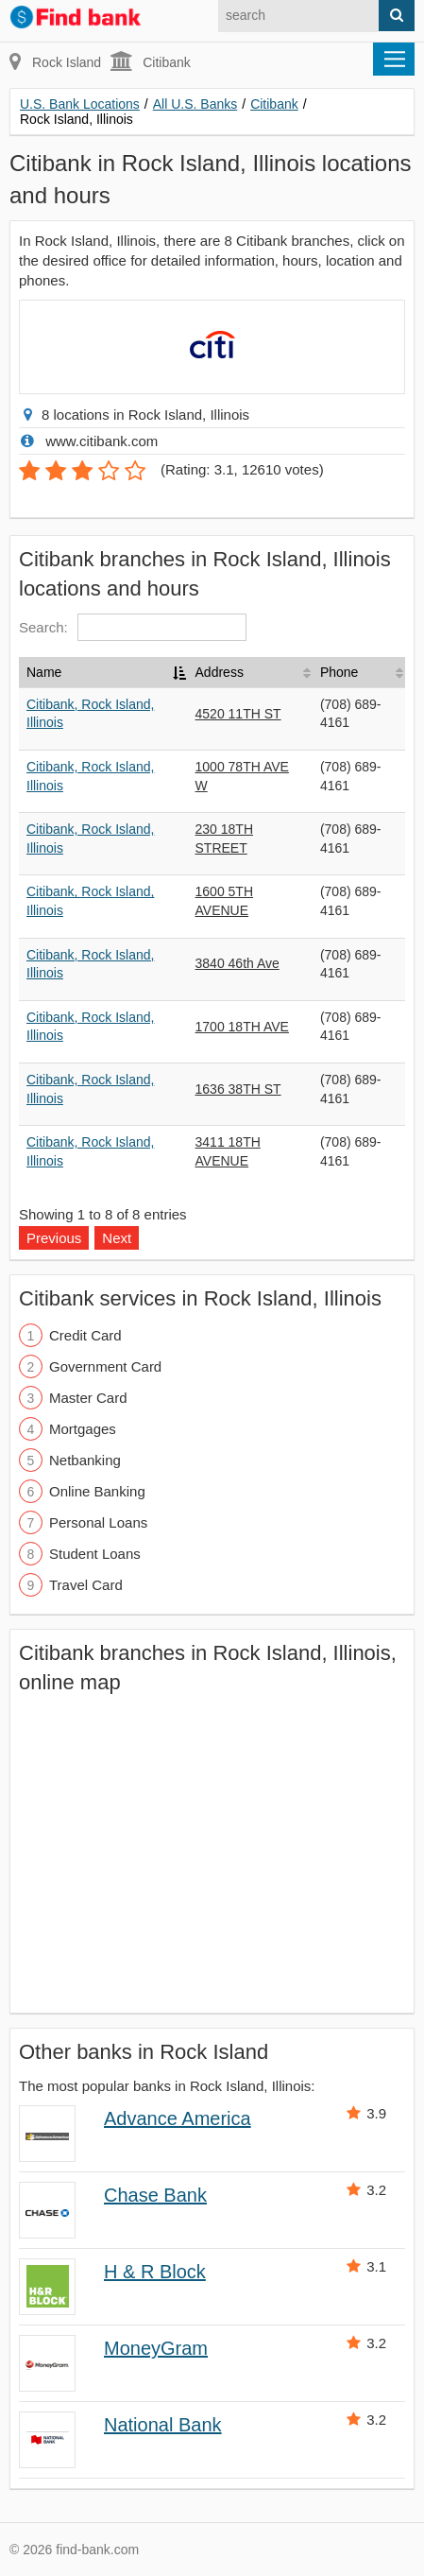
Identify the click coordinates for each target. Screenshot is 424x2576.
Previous (53, 1238)
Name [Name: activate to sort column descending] (43, 672)
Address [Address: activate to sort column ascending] (219, 672)
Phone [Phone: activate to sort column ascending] (339, 672)
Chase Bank (155, 2195)
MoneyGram (156, 2348)
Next (116, 1238)
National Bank (163, 2424)
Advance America (177, 2118)
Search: (132, 627)
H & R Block (155, 2271)
